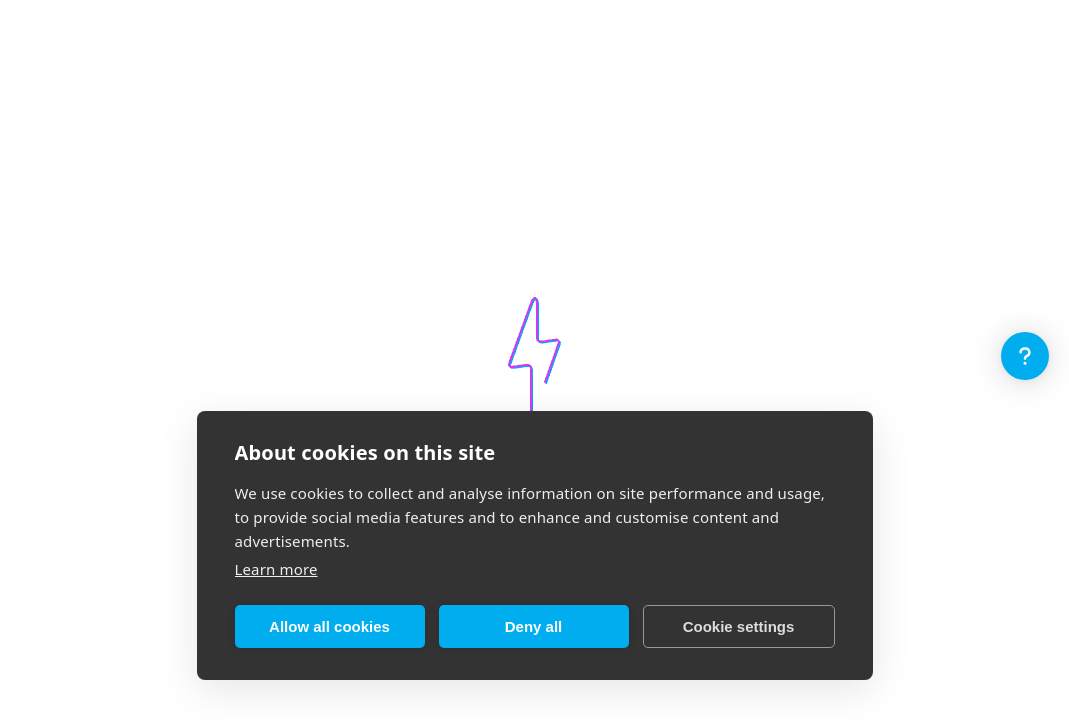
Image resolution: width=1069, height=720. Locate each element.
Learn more (276, 569)
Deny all (534, 626)
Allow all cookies (329, 626)
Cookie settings (739, 626)
